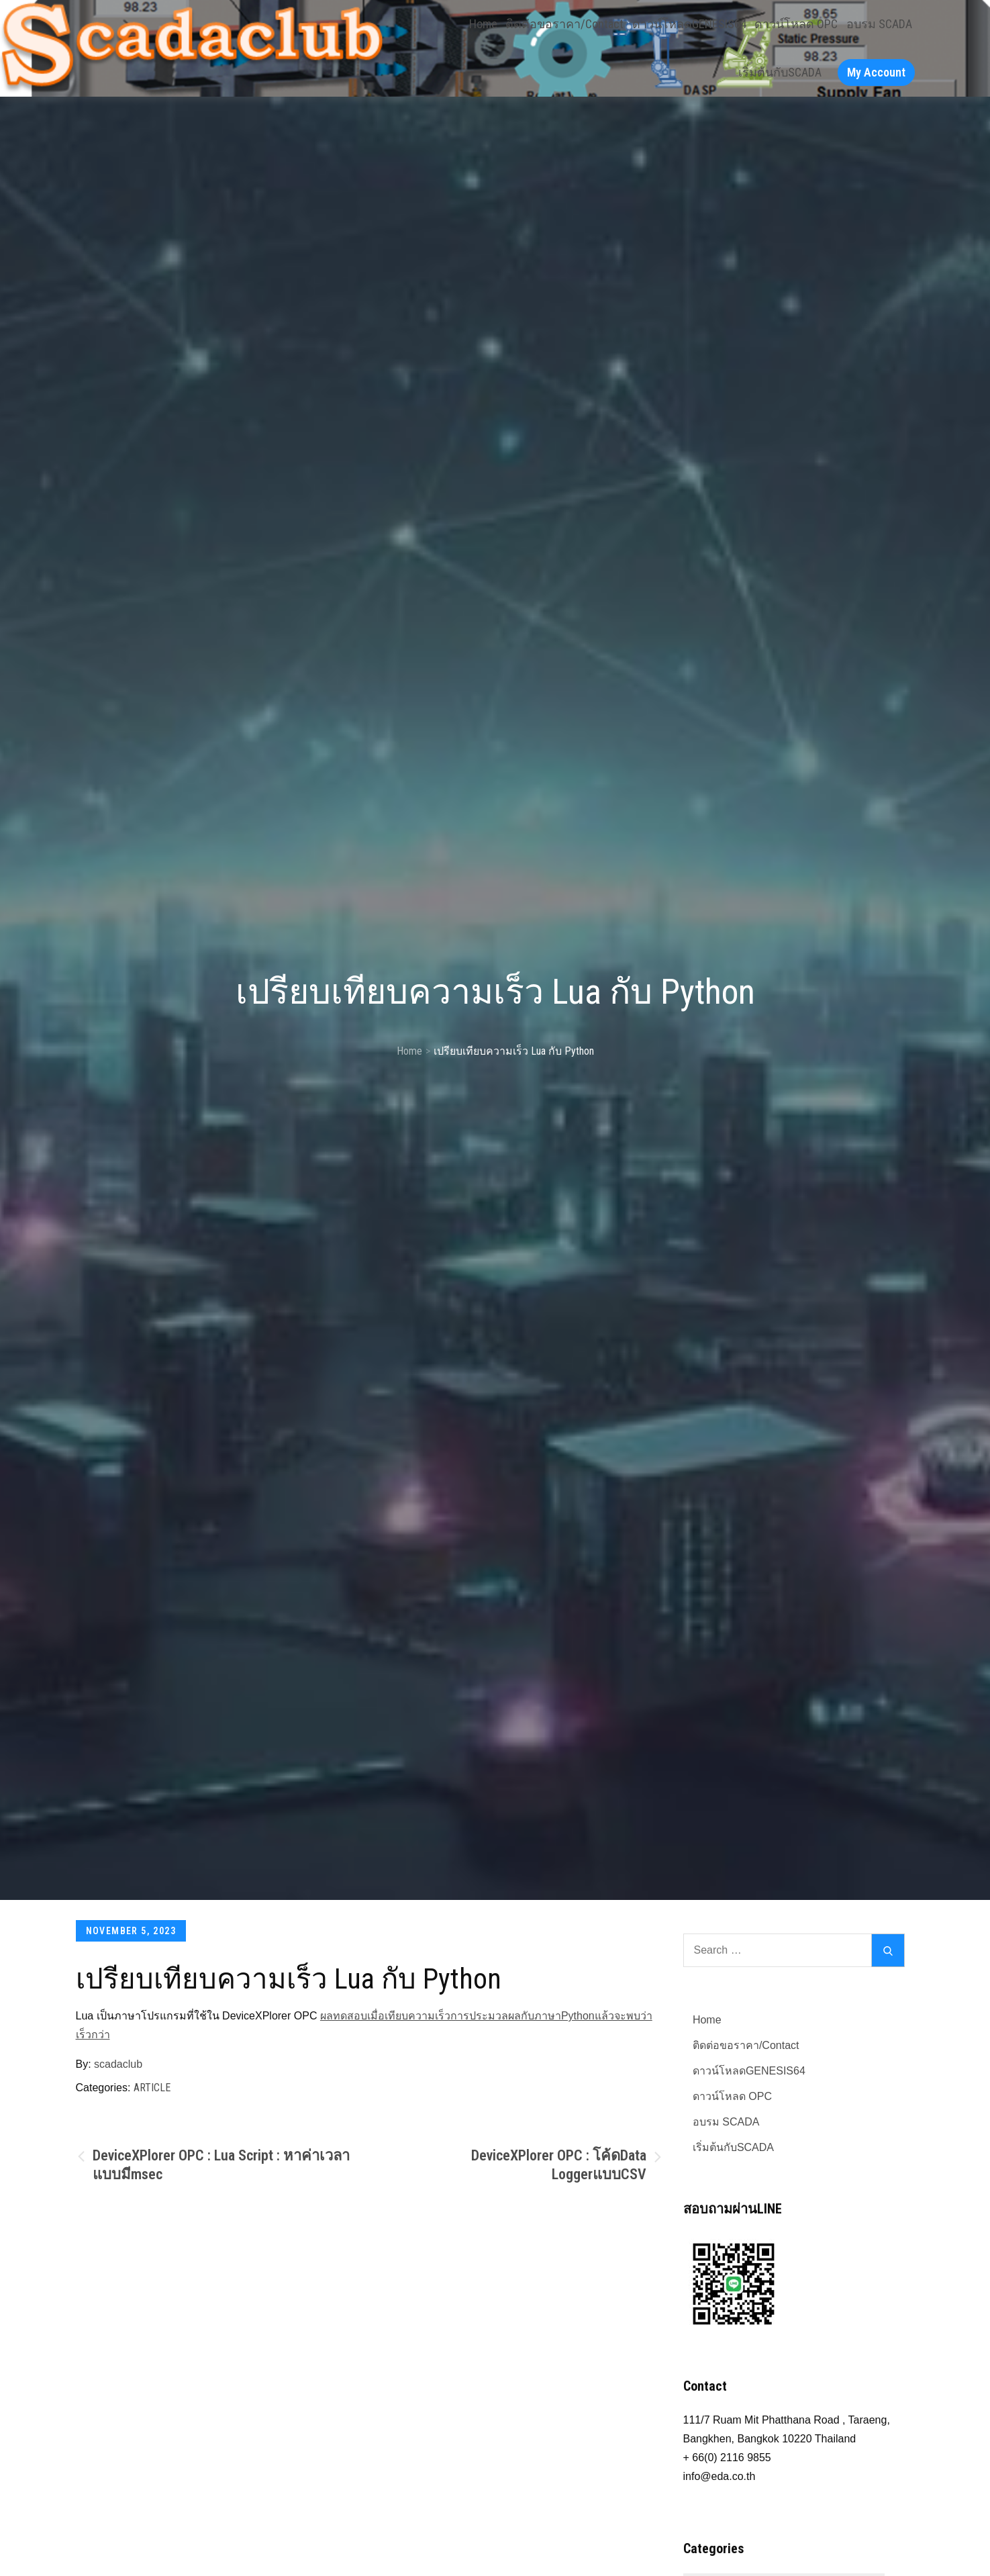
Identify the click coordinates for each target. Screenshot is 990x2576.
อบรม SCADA (879, 24)
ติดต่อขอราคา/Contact (564, 24)
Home (483, 24)
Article (152, 2087)
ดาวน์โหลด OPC (796, 24)
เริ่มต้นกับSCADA (780, 72)
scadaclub (118, 2064)
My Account (876, 72)
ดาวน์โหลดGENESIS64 (689, 24)
